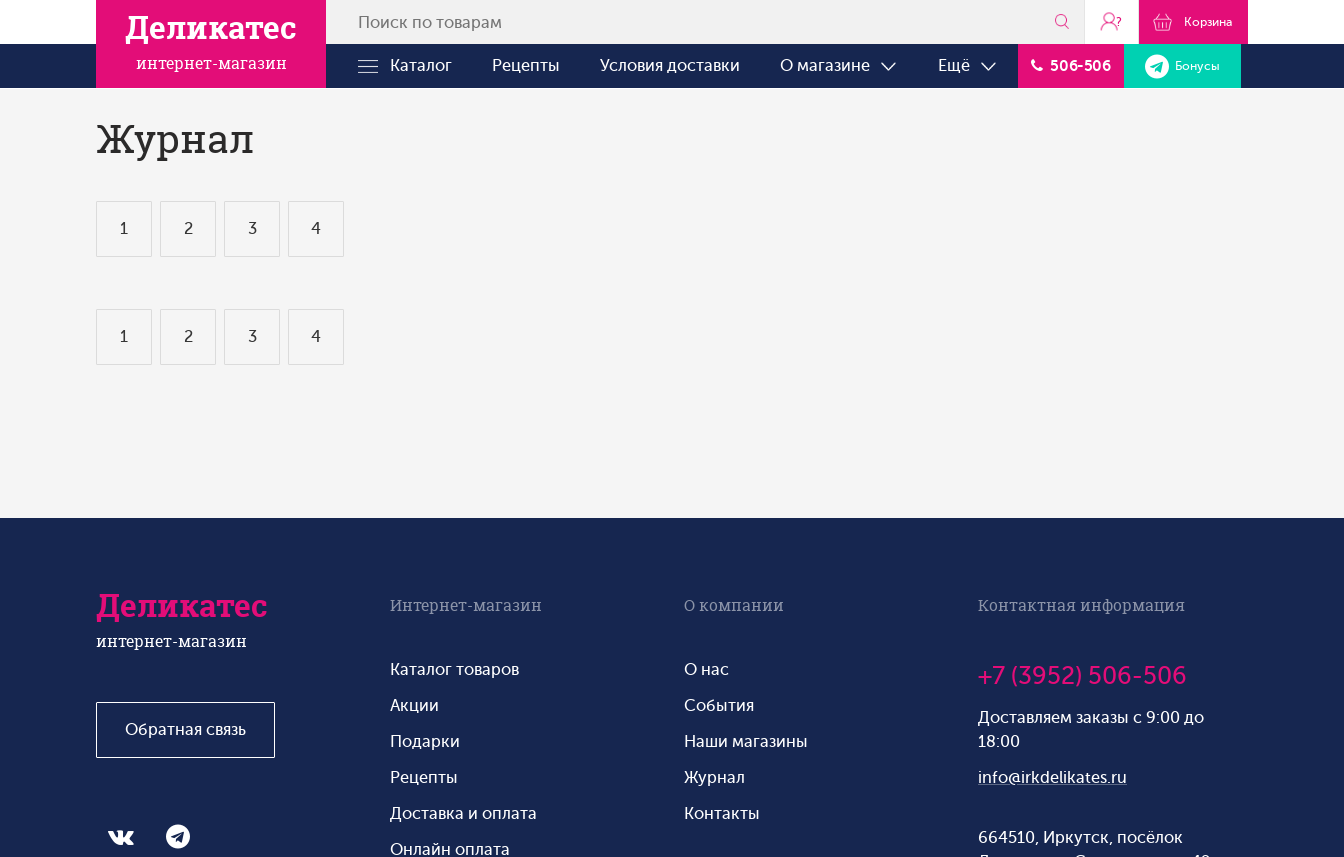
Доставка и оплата (463, 813)
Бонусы (1182, 66)
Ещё (968, 66)
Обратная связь (185, 729)
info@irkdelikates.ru (1052, 777)
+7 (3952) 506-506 (1082, 676)
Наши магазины (746, 741)
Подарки (425, 741)
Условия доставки (670, 65)
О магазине (839, 66)
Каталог (405, 66)
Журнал (714, 777)
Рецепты (526, 65)
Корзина (1193, 21)
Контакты (722, 813)
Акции (414, 705)
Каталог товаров (454, 669)
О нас (706, 669)
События (719, 705)
